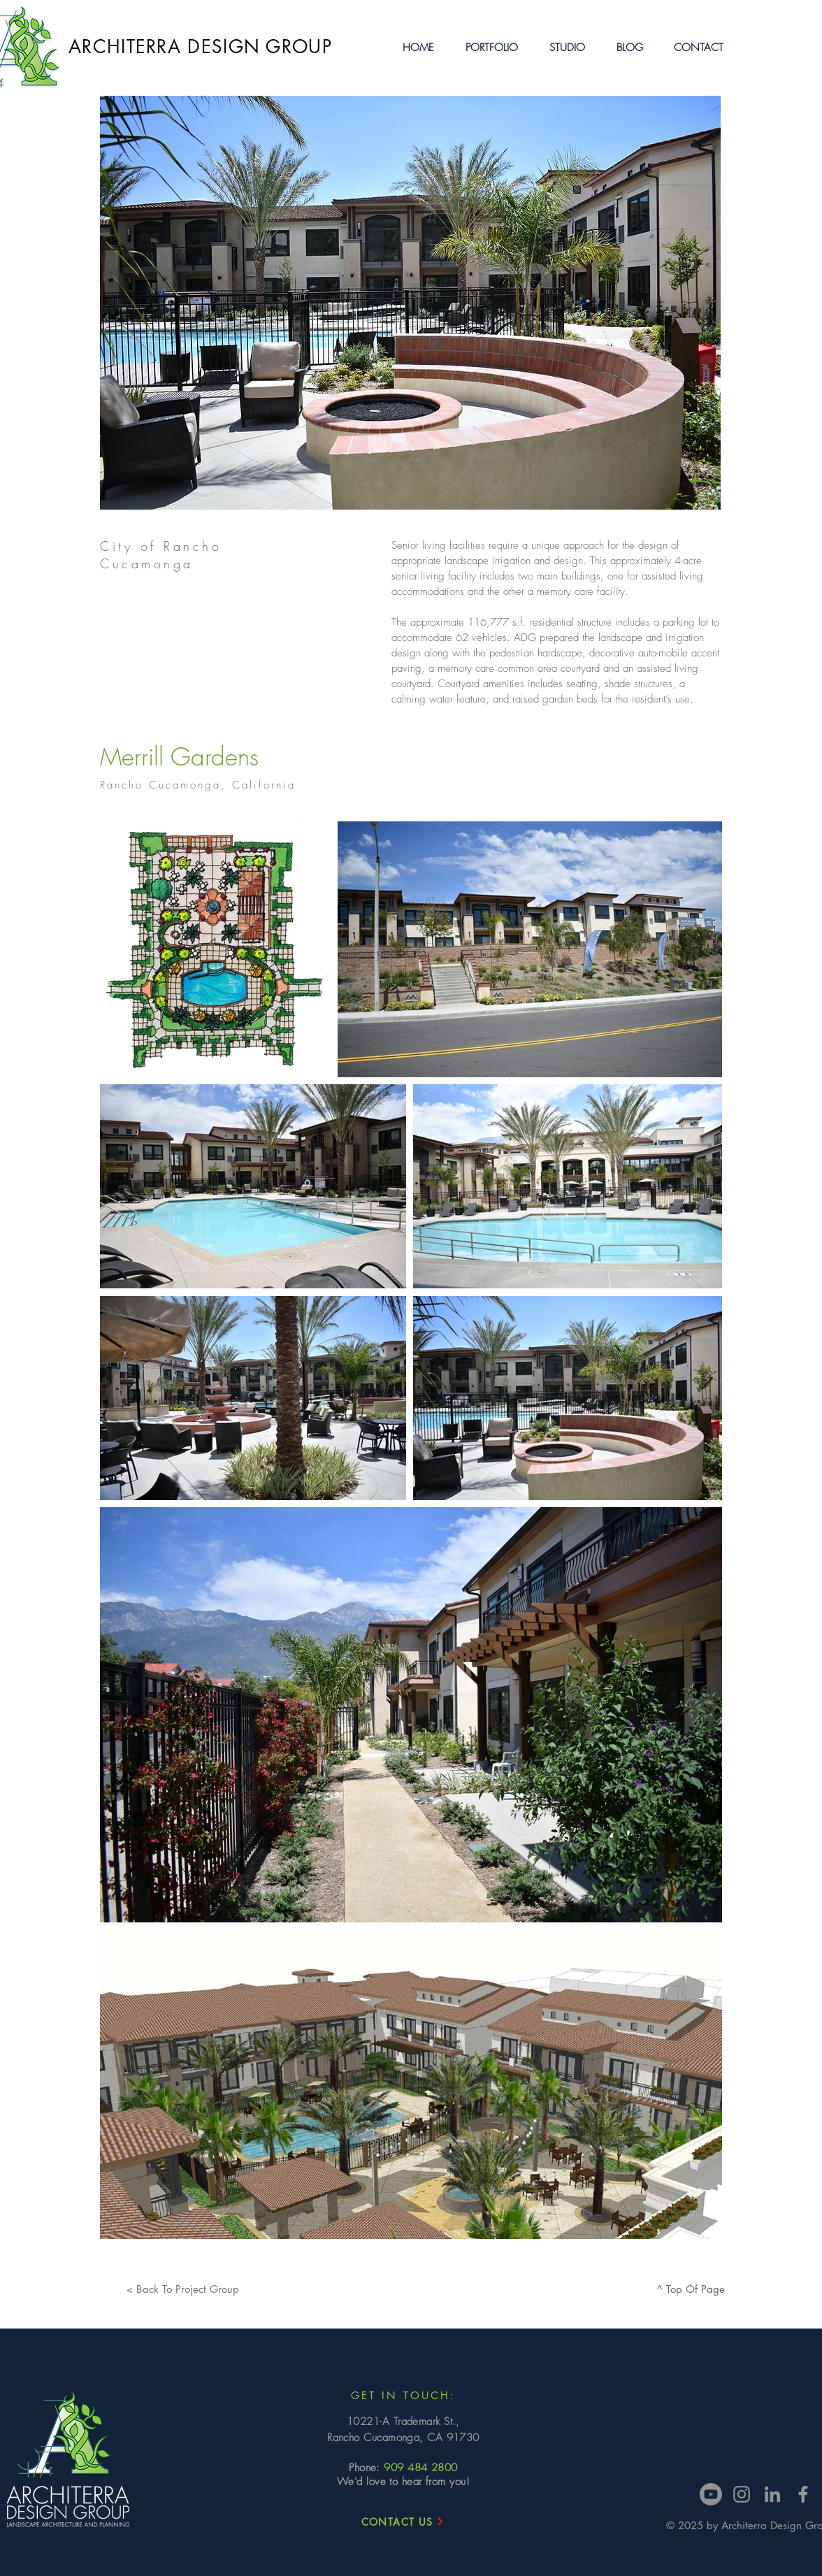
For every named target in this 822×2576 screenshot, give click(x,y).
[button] (491, 48)
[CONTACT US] (402, 2521)
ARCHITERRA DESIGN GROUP (200, 47)
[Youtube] (711, 2494)
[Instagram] (741, 2494)
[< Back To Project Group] (182, 2289)
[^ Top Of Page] (690, 2289)
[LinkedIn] (772, 2494)
